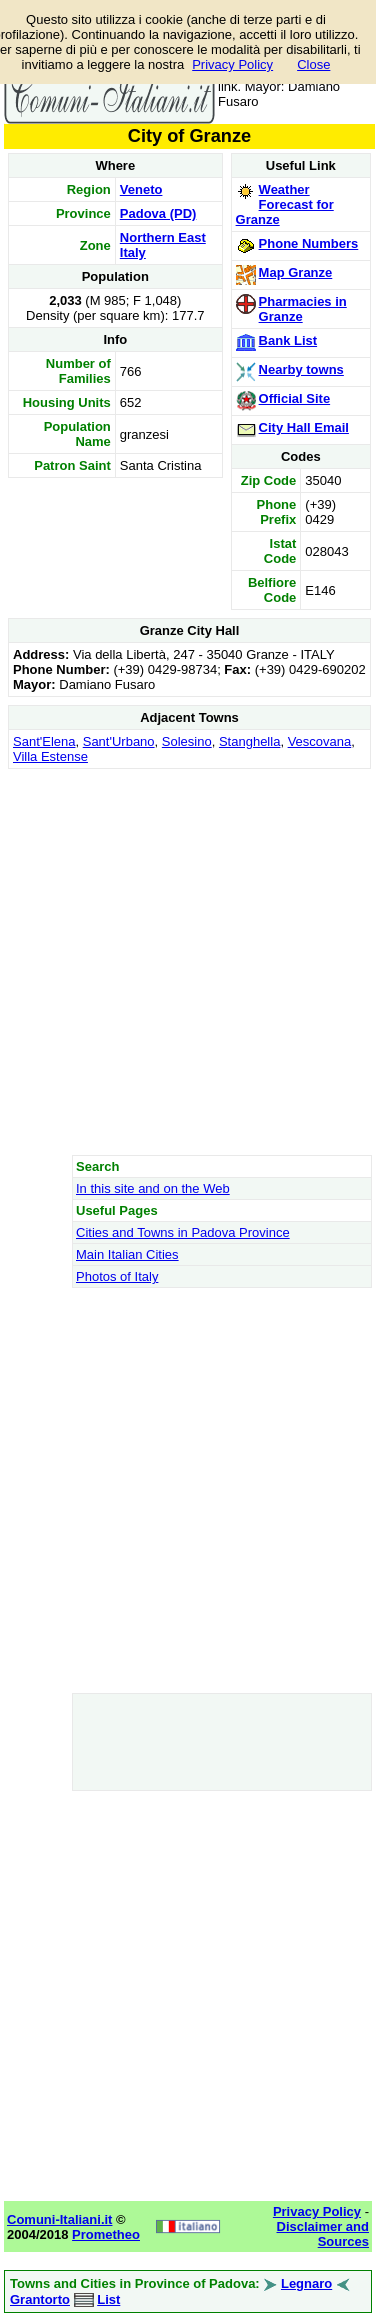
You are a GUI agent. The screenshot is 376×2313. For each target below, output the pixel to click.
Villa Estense (50, 756)
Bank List (288, 340)
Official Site (295, 398)
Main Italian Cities (127, 1254)
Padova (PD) (158, 213)
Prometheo (106, 2234)
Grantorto (40, 2299)
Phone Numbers (309, 243)
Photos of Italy (117, 1276)
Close (313, 64)
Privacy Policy (232, 64)
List (108, 2299)
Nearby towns (301, 369)
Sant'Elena (44, 741)
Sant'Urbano (119, 741)
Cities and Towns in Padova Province (183, 1232)
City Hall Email (304, 427)
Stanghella (249, 741)
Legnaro (306, 2283)
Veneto (141, 189)
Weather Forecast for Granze (285, 204)
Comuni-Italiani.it (59, 2219)
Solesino (187, 741)
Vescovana (320, 741)
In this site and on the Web (153, 1188)
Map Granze (296, 272)
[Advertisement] (187, 961)
